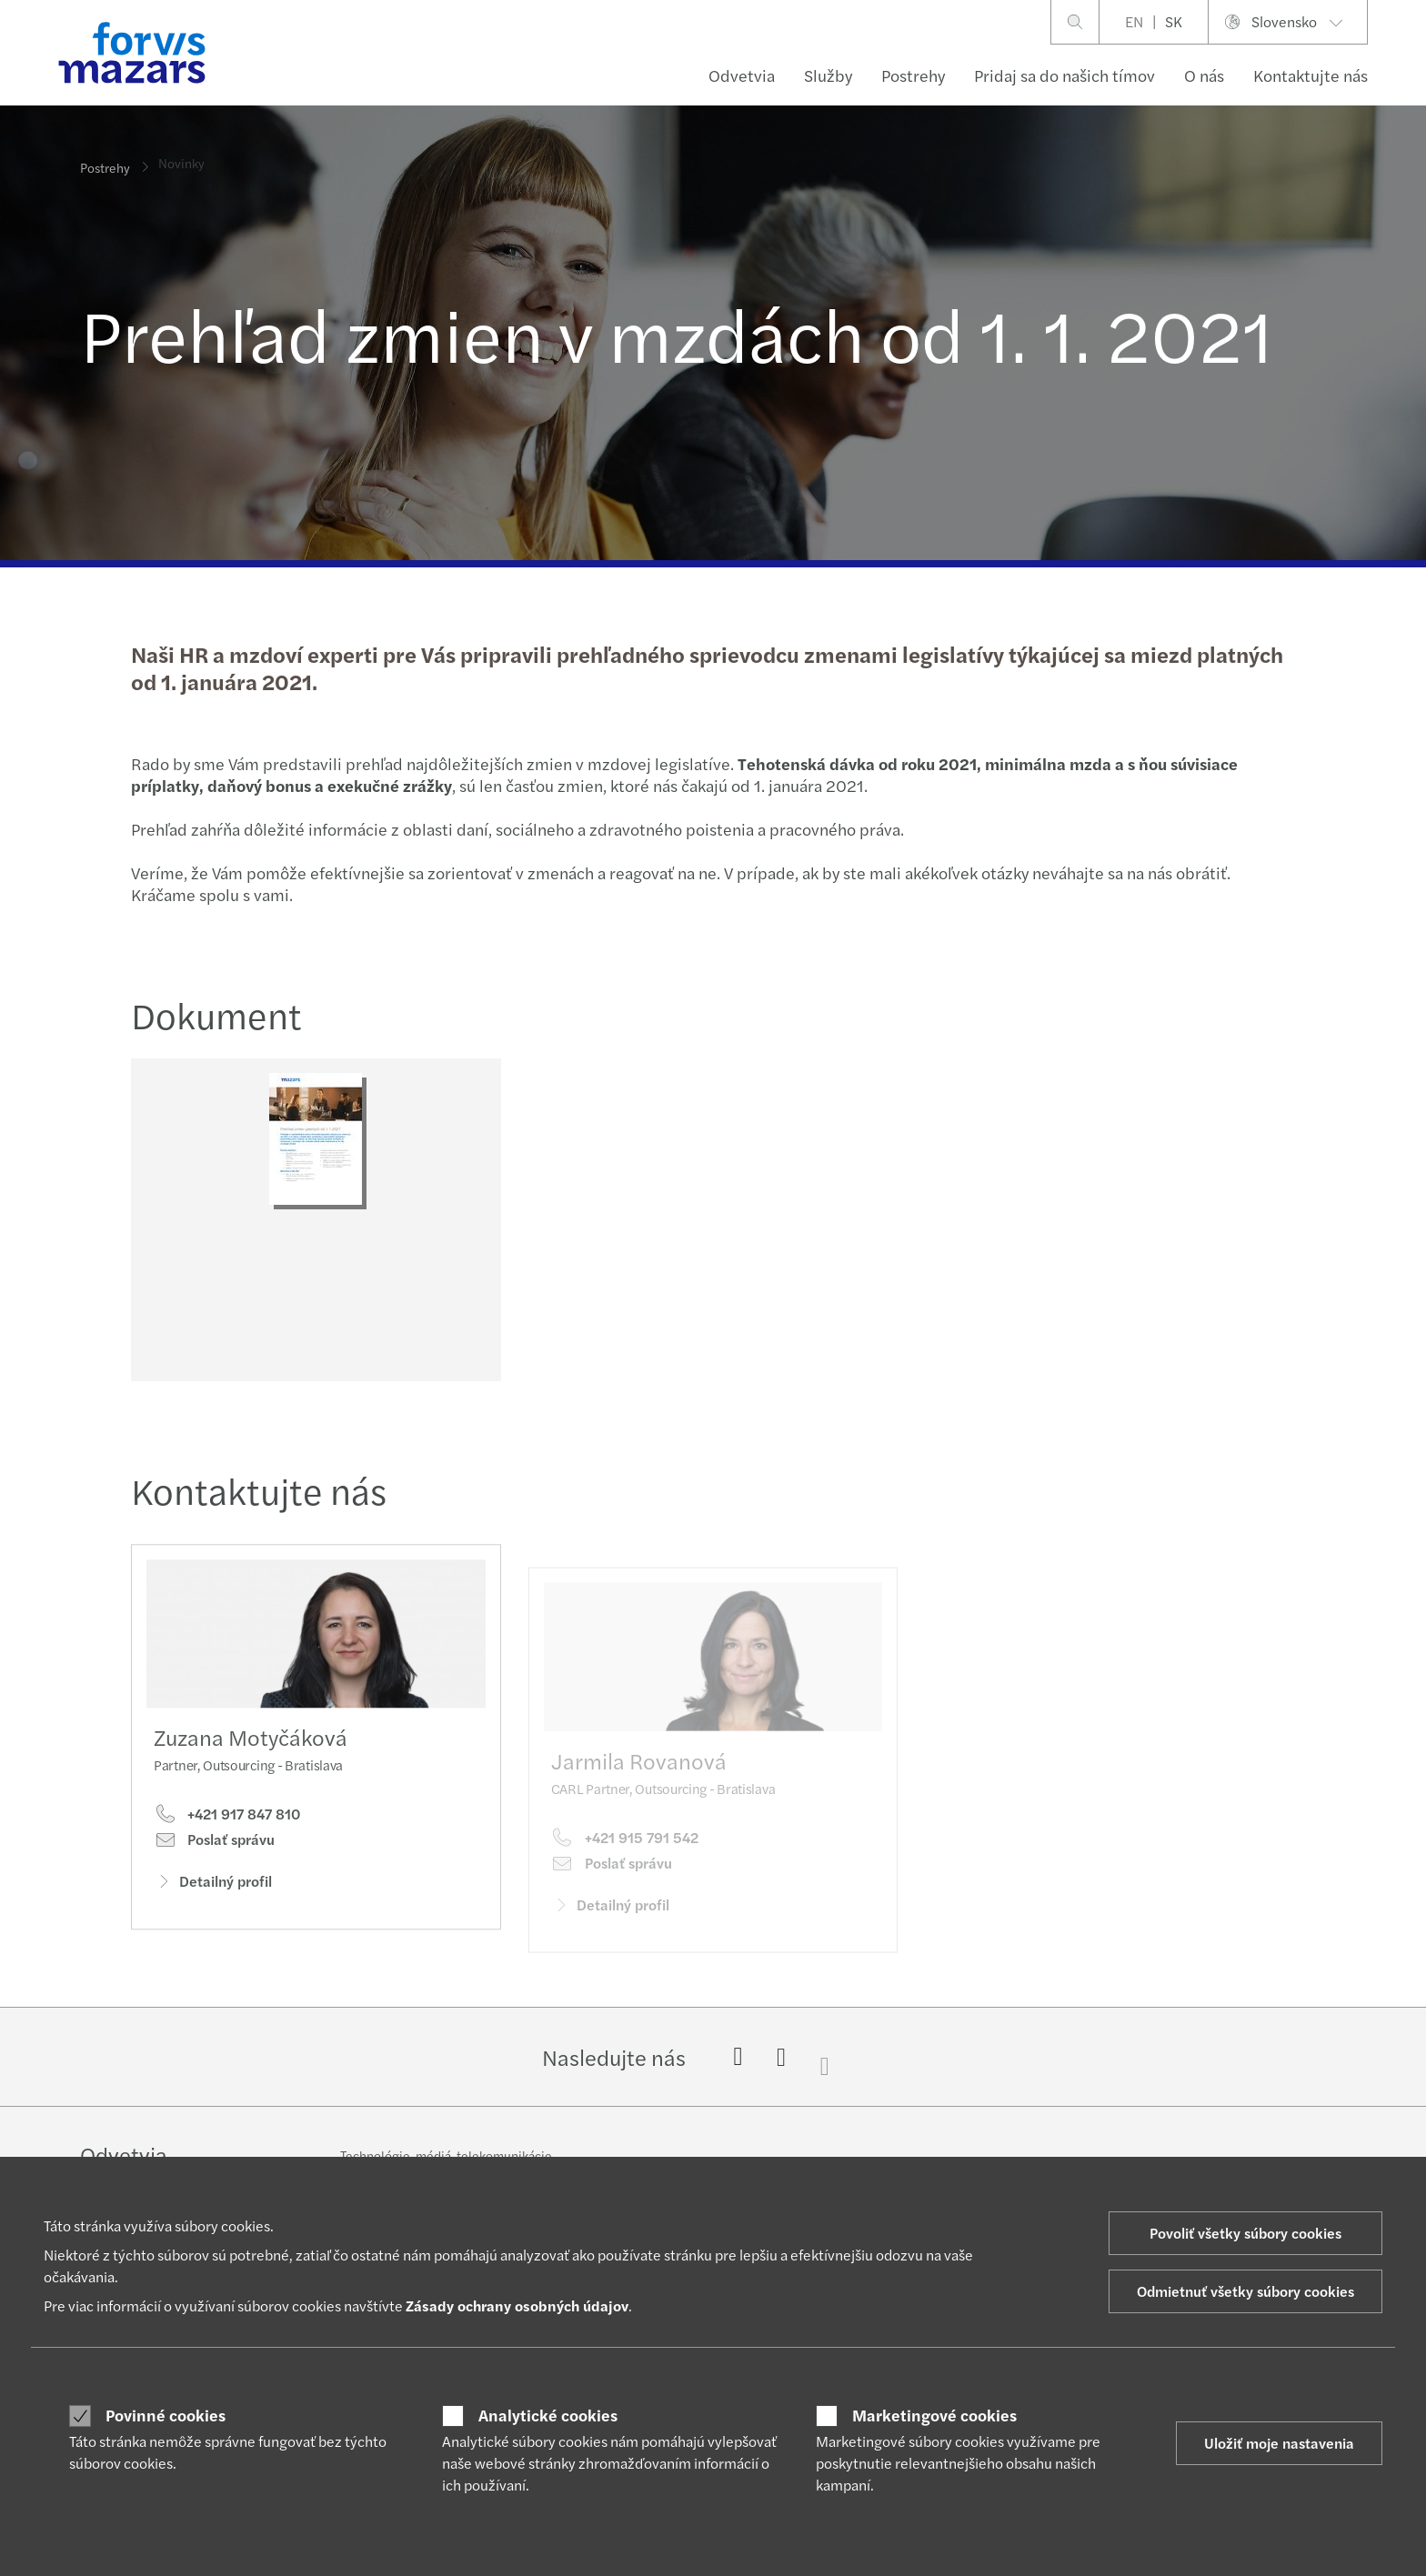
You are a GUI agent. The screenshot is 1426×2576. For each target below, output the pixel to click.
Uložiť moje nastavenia (1279, 2442)
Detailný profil (213, 1912)
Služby (828, 75)
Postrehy (913, 75)
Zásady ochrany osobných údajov (517, 2305)
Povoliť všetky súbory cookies (1245, 2232)
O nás (1204, 75)
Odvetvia (741, 75)
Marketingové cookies (934, 2415)
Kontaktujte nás (1310, 75)
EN (1134, 21)
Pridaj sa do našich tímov (1064, 75)
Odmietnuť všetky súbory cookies (1245, 2290)
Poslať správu (214, 1871)
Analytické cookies (548, 2415)
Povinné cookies (165, 2415)
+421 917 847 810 (227, 1846)
